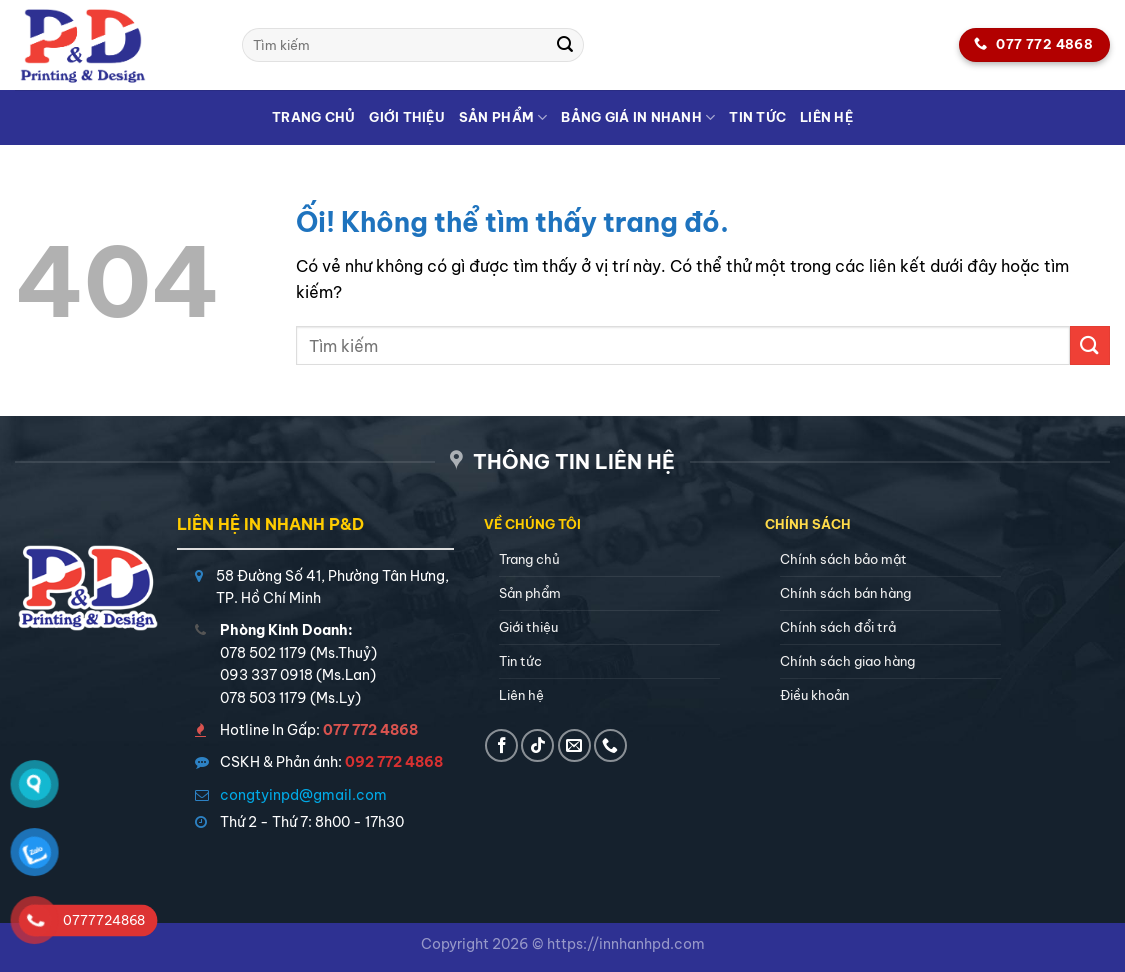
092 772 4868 (394, 762)
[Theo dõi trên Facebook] (501, 745)
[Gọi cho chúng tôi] (610, 745)
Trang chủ (313, 117)
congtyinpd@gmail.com (303, 795)
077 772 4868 (370, 730)
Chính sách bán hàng (845, 593)
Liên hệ (826, 117)
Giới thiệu (407, 117)
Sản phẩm (503, 117)
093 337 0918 (266, 675)
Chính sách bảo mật (843, 559)
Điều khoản (814, 695)
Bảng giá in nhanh (638, 117)
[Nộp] (565, 45)
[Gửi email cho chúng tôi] (574, 745)
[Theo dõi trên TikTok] (537, 745)
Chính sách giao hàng (847, 661)
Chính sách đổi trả (838, 627)
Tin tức (757, 117)
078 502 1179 (263, 653)
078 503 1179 (263, 698)
